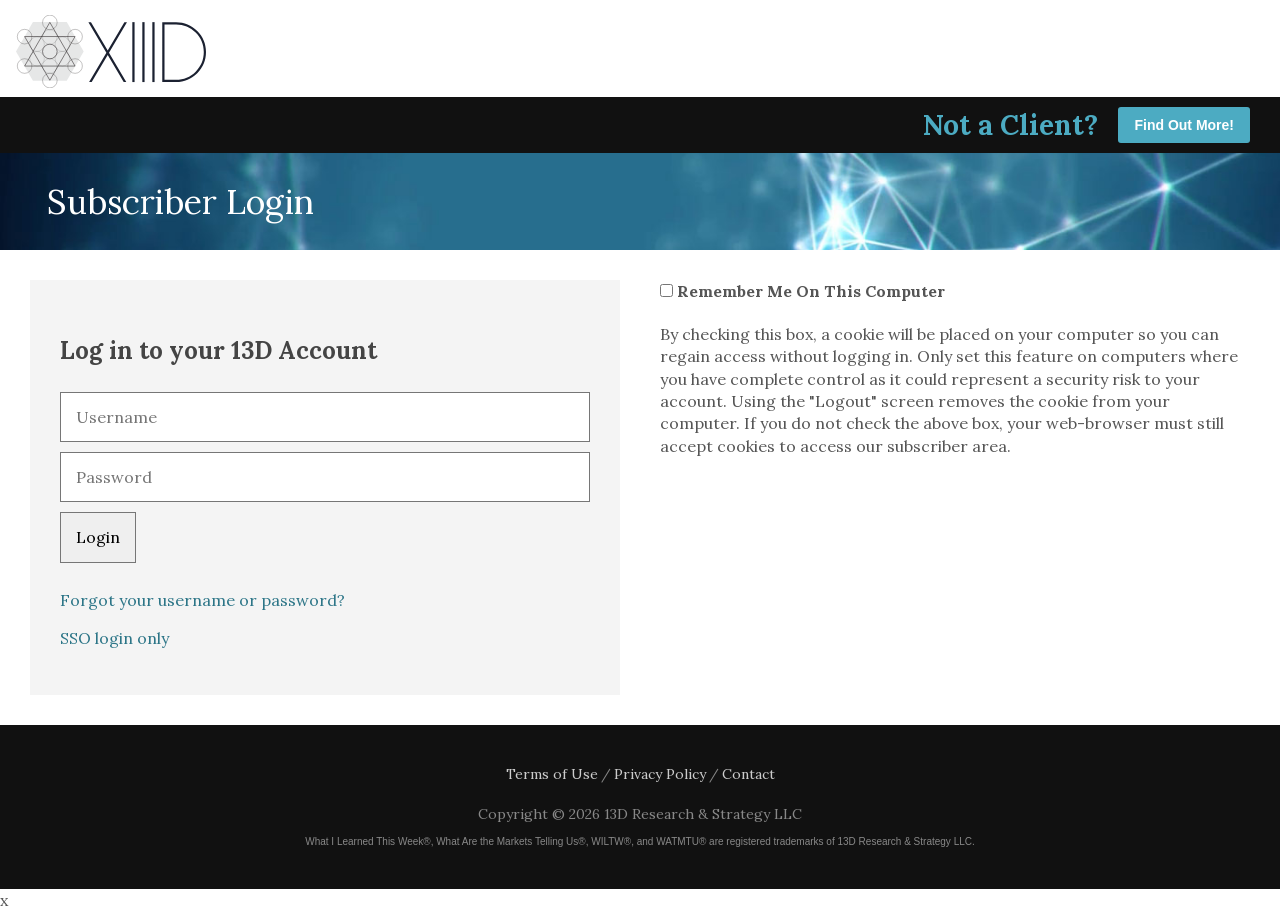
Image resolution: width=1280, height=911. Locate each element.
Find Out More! (1184, 125)
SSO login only (114, 638)
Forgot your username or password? (202, 600)
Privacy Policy (660, 774)
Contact (748, 774)
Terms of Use (552, 774)
